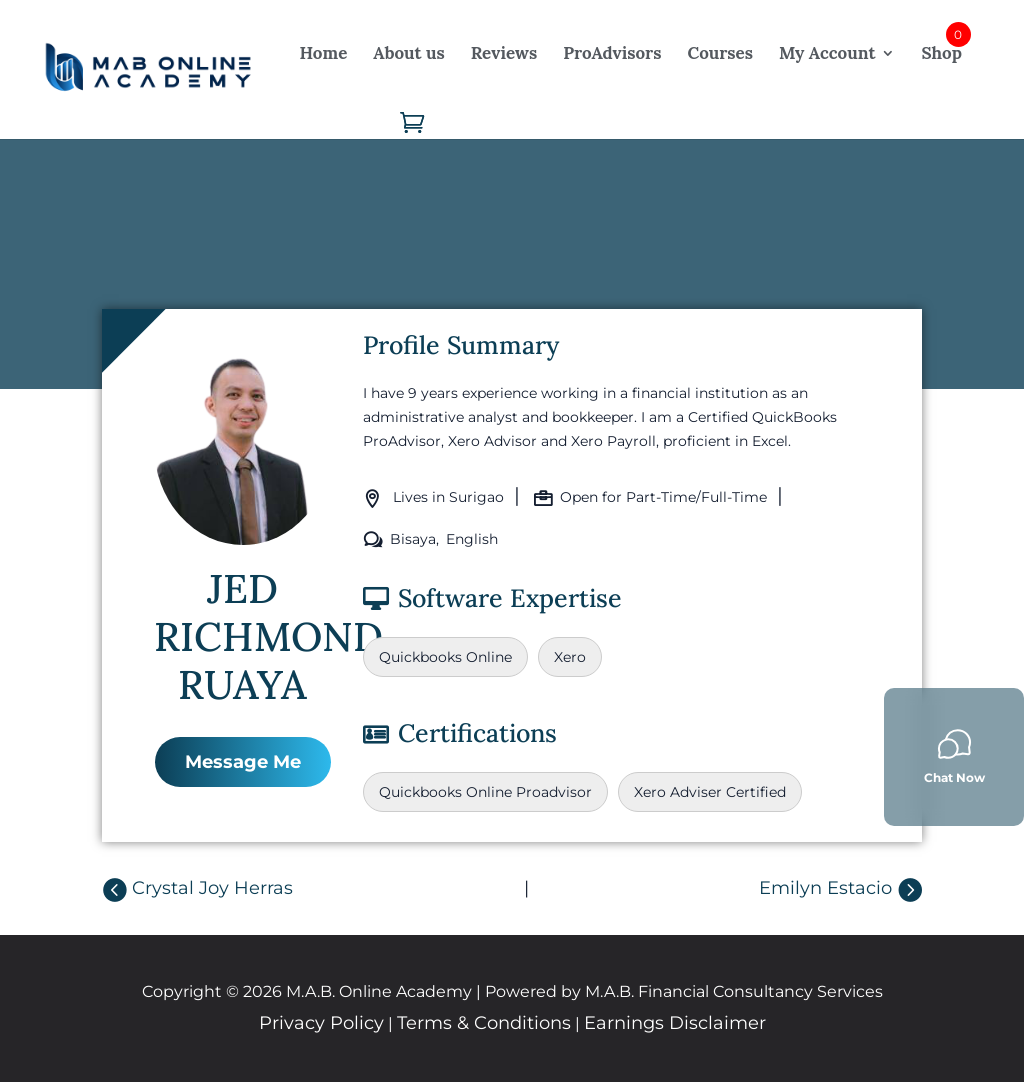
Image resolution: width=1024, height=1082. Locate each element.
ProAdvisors (612, 53)
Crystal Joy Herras (212, 888)
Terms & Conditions (484, 1023)
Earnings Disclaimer (675, 1023)
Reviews (504, 53)
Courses (720, 53)
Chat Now (954, 756)
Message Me (243, 762)
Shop (941, 53)
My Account (827, 53)
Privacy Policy (321, 1023)
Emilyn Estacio (825, 888)
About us (408, 53)
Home (324, 53)
